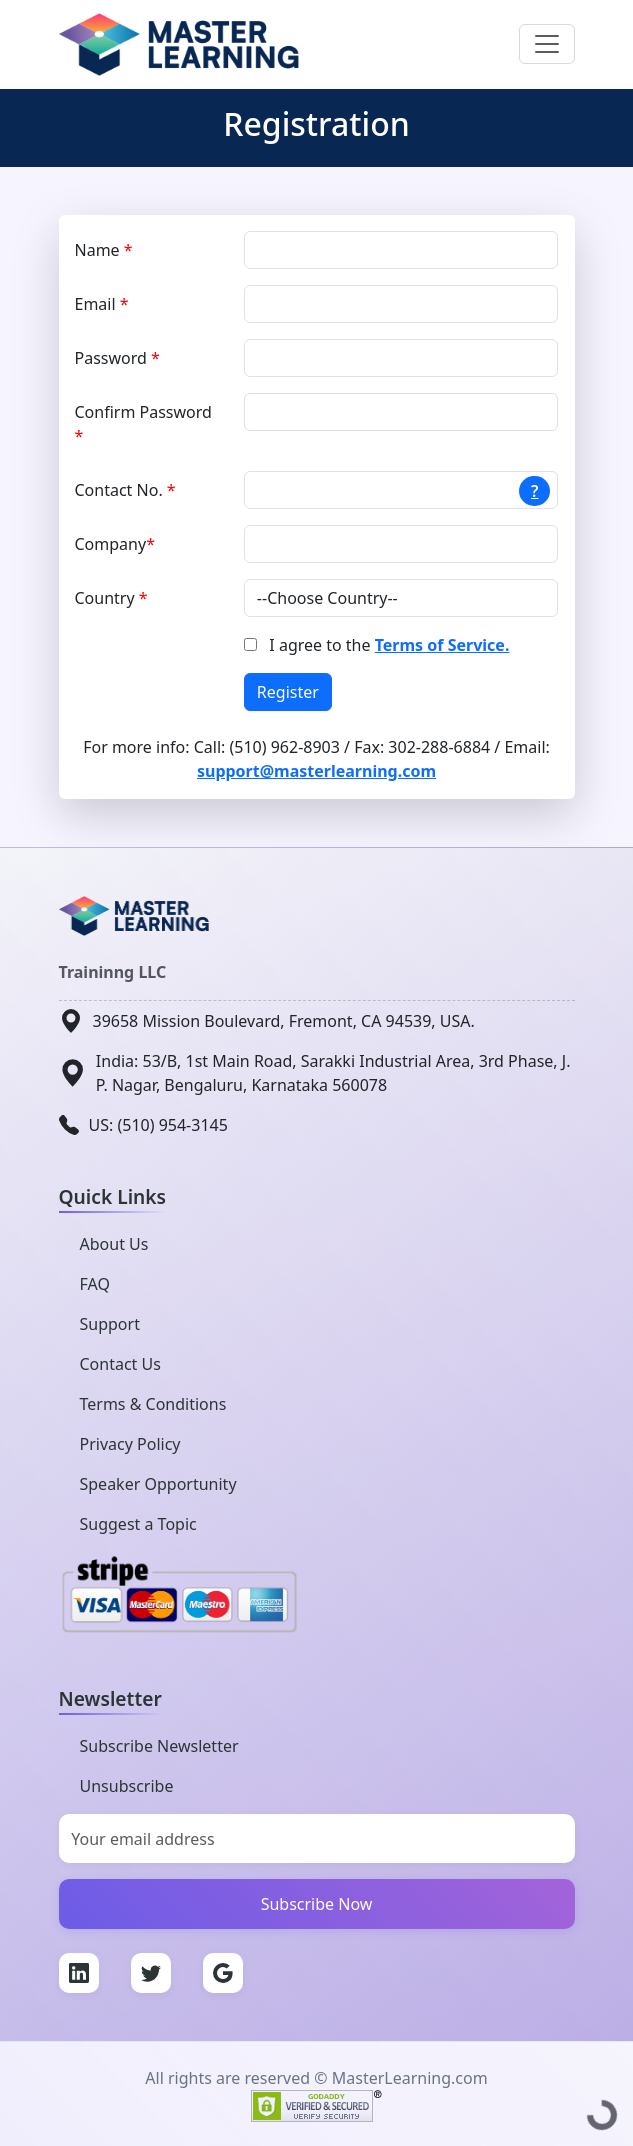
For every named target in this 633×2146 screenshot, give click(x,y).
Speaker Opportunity (158, 1484)
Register (288, 692)
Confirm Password (143, 424)
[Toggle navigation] (547, 44)
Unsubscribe (127, 1786)
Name (104, 250)
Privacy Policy (130, 1444)
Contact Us (120, 1364)
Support (110, 1324)
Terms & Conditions (153, 1404)
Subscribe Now (317, 1904)
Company (115, 544)
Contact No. (125, 490)
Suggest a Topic (138, 1524)
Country (111, 598)
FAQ (95, 1284)
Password (117, 358)
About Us (114, 1244)
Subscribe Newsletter (159, 1746)
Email (102, 304)
